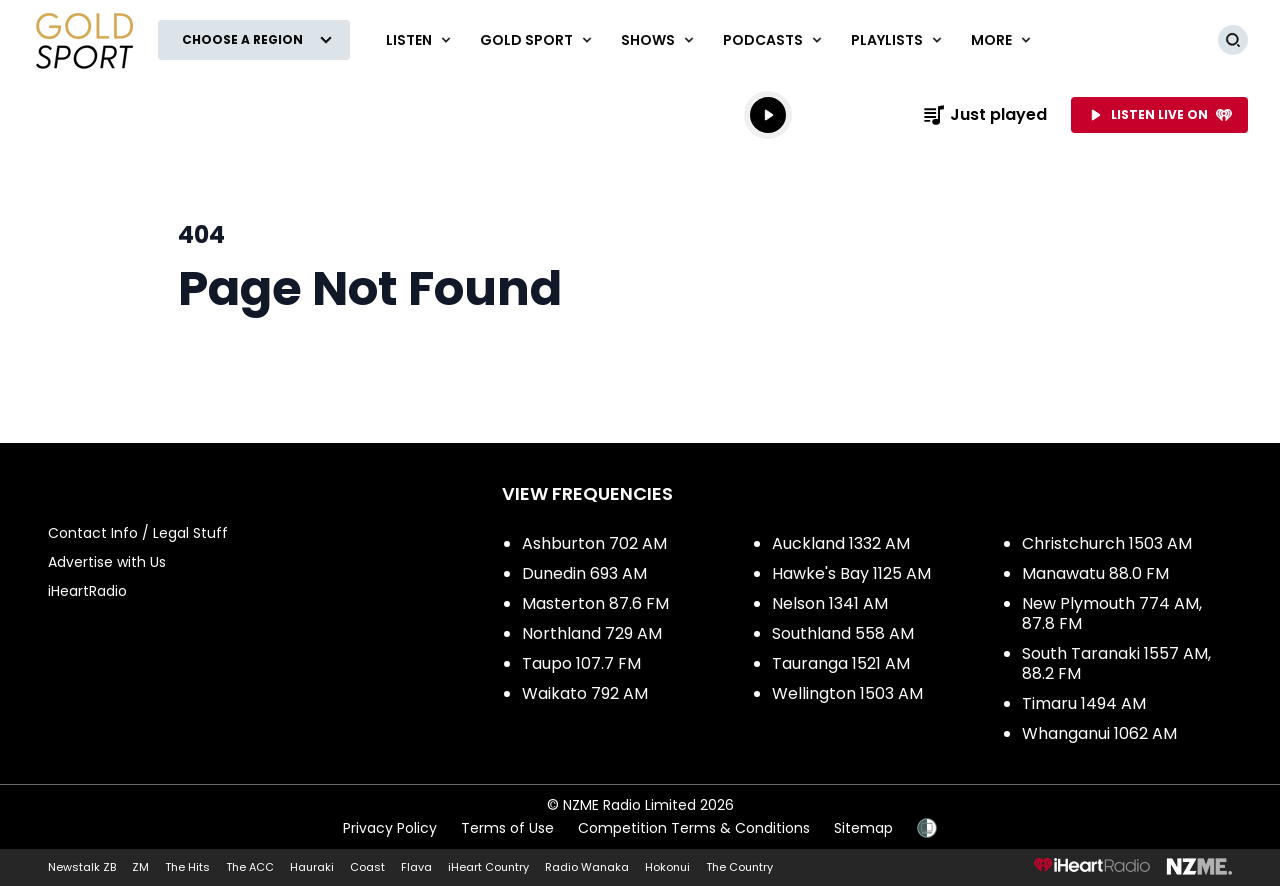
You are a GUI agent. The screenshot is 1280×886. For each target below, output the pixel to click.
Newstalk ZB (82, 867)
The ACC (250, 867)
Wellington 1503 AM (847, 693)
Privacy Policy (390, 828)
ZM (140, 867)
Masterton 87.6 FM (595, 603)
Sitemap (863, 828)
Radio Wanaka (587, 867)
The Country (739, 867)
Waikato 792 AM (585, 693)
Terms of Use (507, 828)
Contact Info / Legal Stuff (138, 533)
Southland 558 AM (843, 633)
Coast (367, 867)
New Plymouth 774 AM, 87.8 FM (1112, 613)
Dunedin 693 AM (584, 573)
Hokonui (667, 867)
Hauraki (312, 867)
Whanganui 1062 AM (1099, 733)
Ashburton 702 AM (594, 543)
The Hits (187, 867)
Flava (416, 867)
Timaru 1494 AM (1084, 703)
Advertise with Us (107, 562)
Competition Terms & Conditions (694, 828)
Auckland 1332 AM (841, 543)
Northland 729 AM (592, 633)
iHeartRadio (87, 591)
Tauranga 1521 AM (841, 663)
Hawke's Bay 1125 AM (851, 573)
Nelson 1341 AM (830, 603)
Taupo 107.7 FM (581, 663)
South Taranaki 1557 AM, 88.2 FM (1116, 663)
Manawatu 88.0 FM (1095, 573)
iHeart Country (488, 867)
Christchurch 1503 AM (1107, 543)
